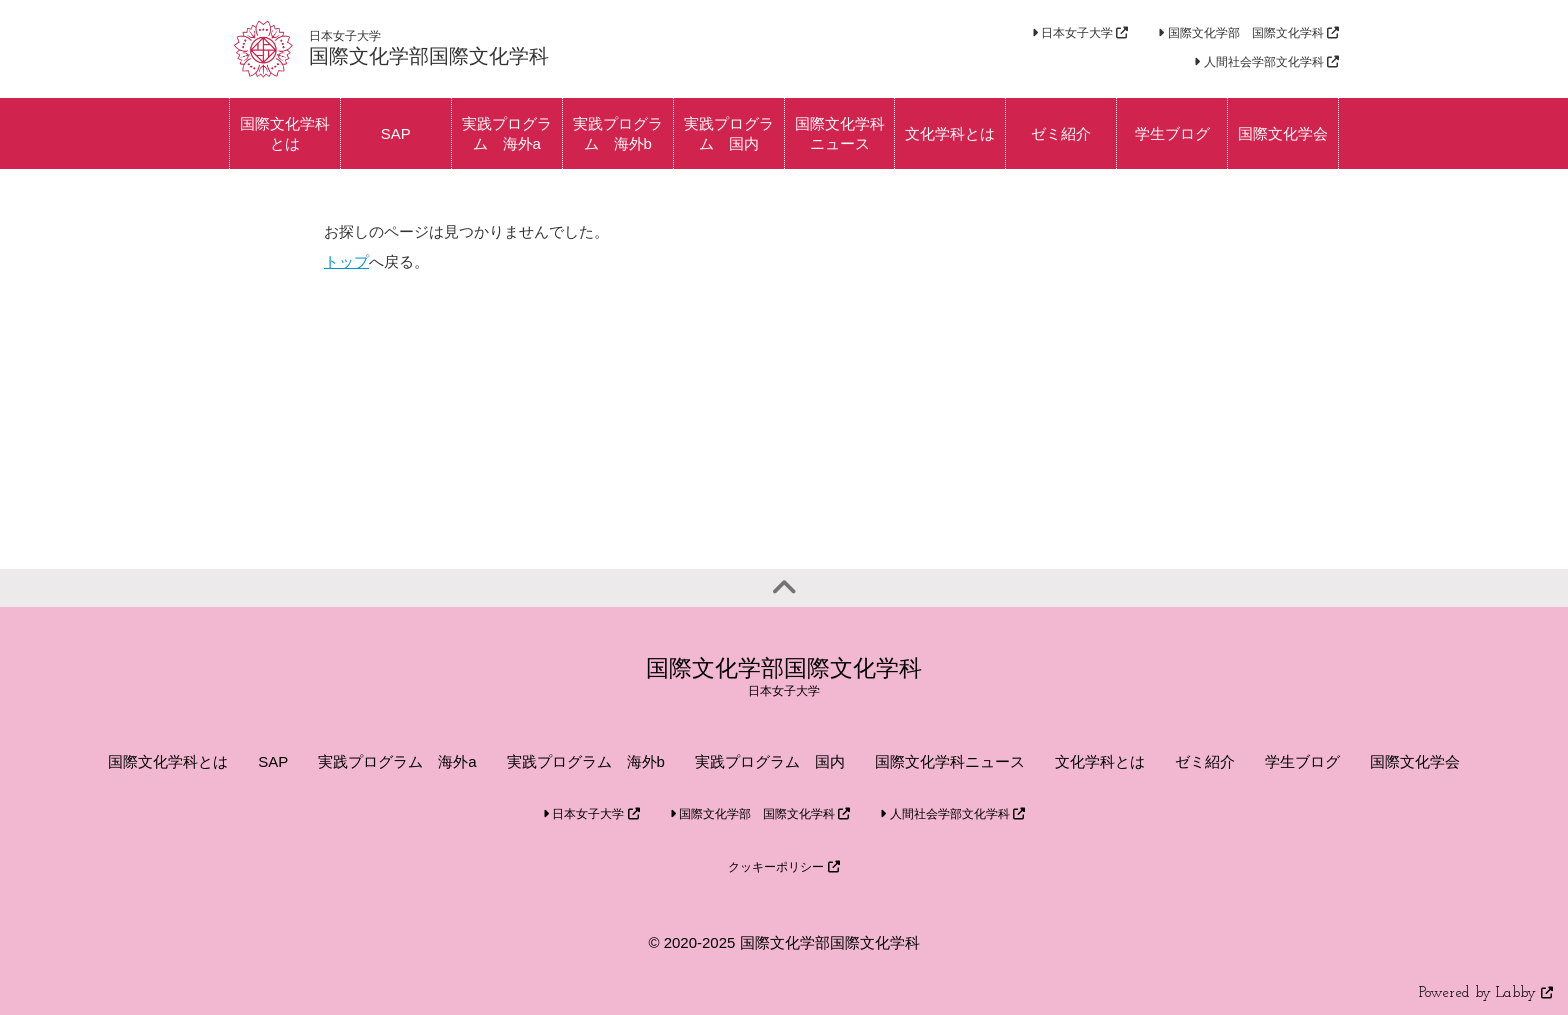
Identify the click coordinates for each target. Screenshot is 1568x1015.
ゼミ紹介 (1205, 761)
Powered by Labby (1486, 993)
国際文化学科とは (168, 761)
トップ (346, 261)
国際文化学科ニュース (950, 761)
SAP (273, 761)
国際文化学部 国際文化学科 (1248, 33)
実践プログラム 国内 (770, 761)
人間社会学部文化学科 (1266, 62)
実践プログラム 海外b (586, 761)
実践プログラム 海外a (397, 761)
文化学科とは (1100, 761)
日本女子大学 (1080, 33)
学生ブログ (1302, 761)
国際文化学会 (1415, 761)
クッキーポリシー (783, 867)
